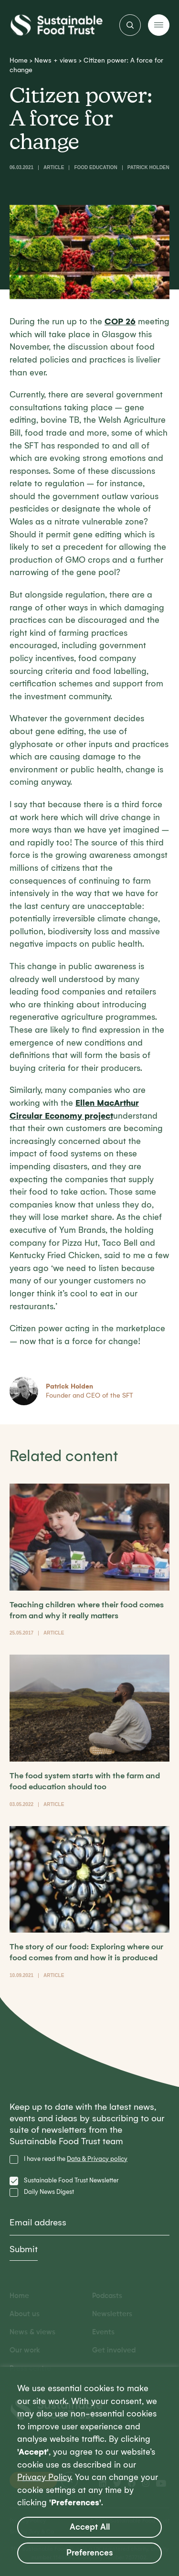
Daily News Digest (49, 2191)
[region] (89, 2471)
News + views (55, 60)
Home (19, 60)
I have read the (75, 2158)
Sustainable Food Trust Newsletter (71, 2180)
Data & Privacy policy (97, 2158)
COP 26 (120, 322)
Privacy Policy (44, 2477)
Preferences (89, 2553)
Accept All (90, 2527)
